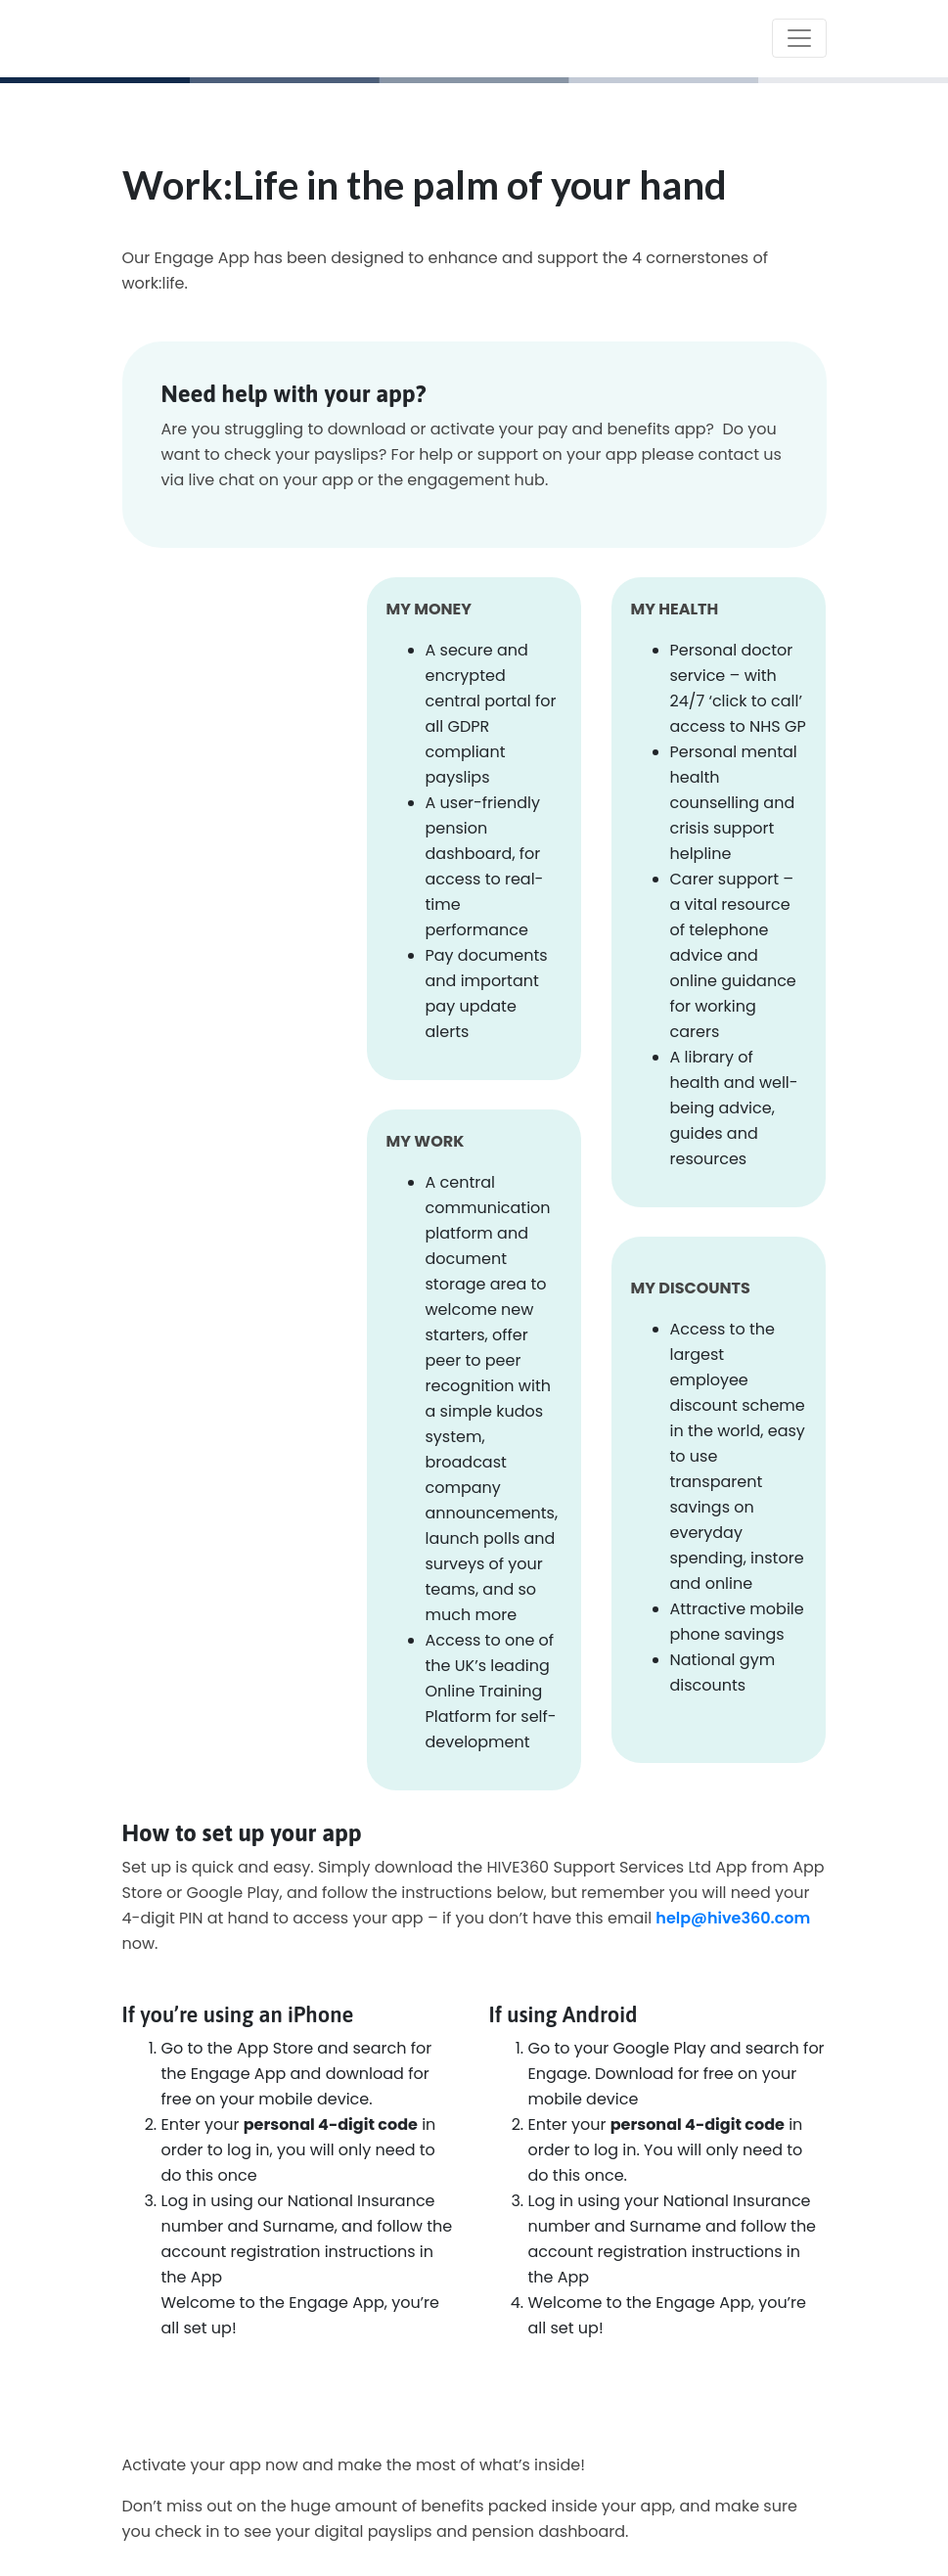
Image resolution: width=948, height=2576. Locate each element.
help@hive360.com (732, 1918)
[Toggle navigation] (799, 38)
